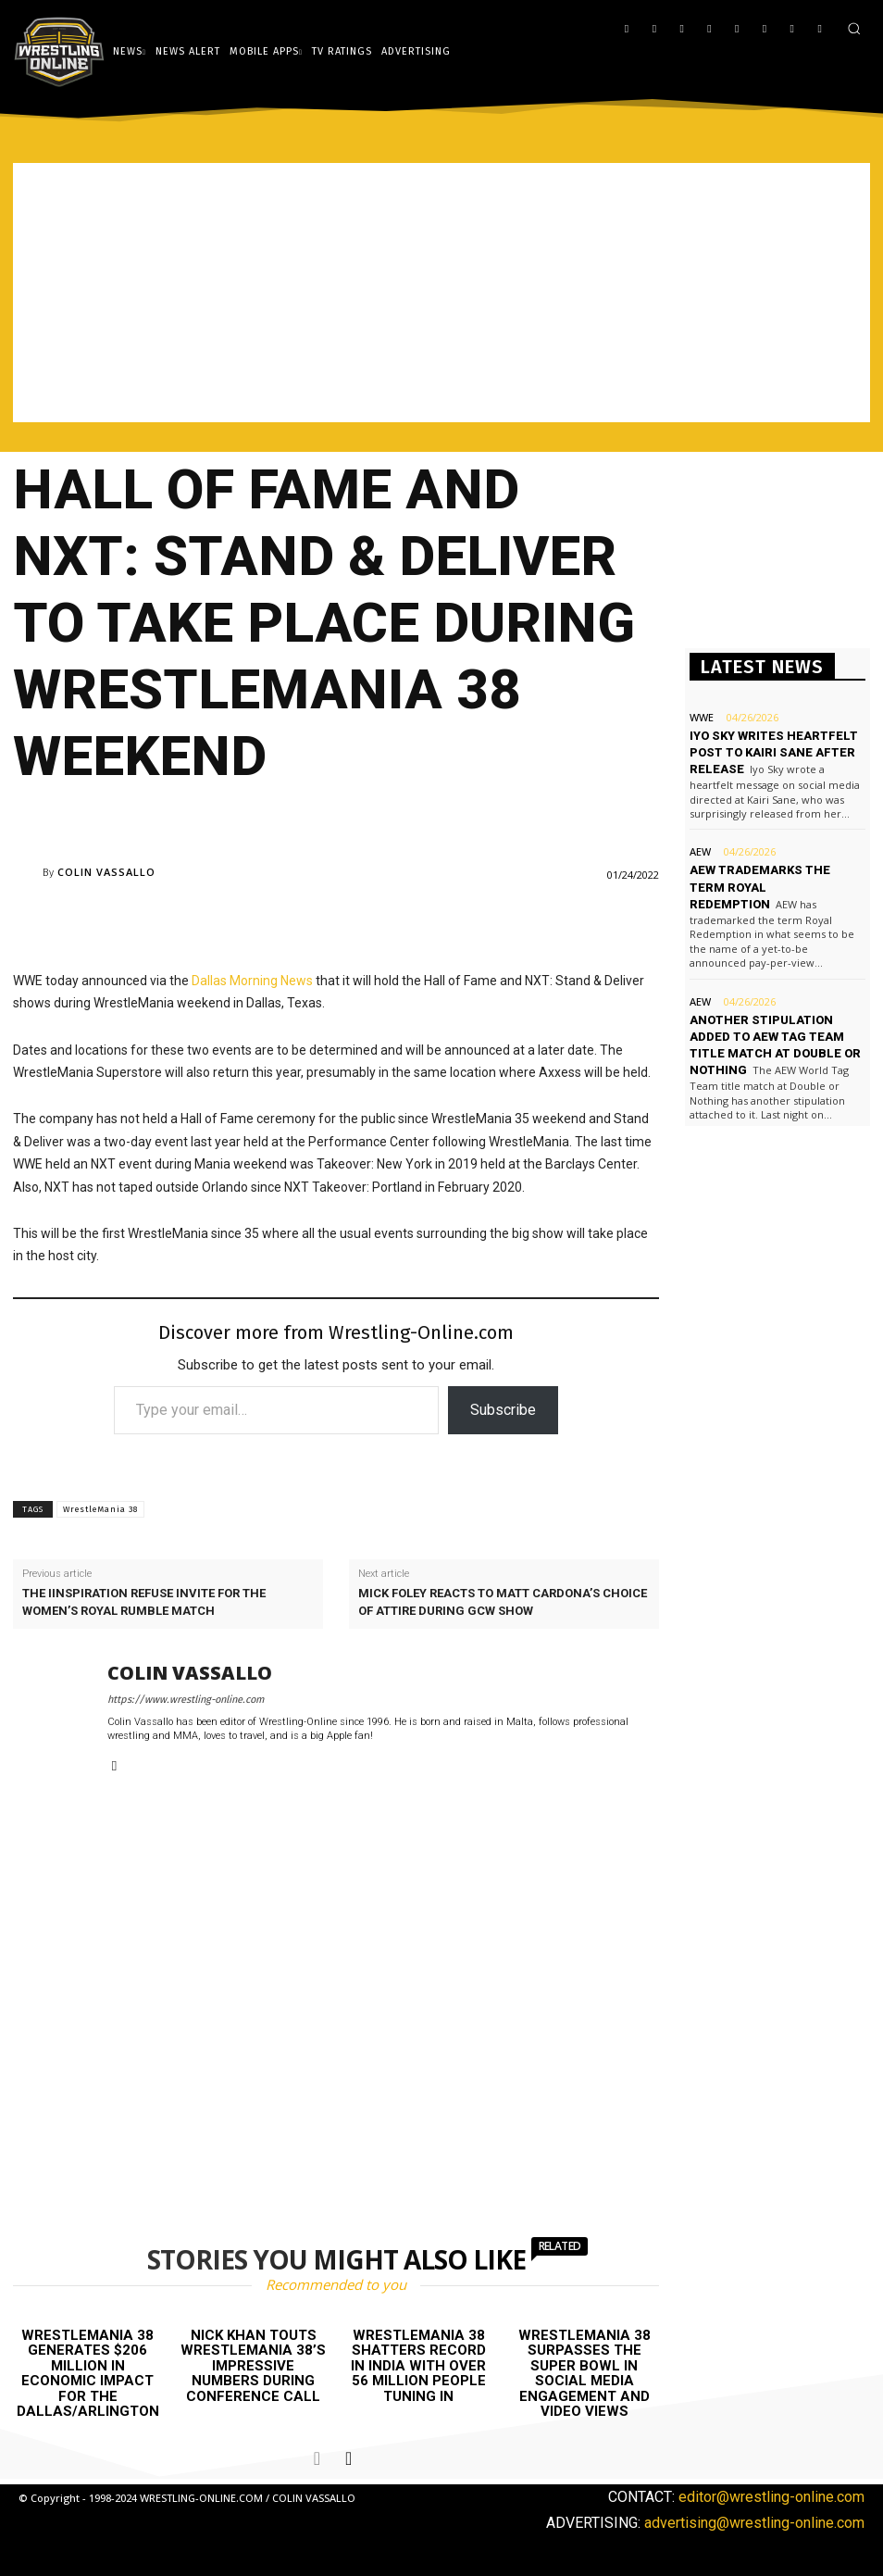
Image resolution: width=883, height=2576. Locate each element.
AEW (700, 851)
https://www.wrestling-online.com (185, 1700)
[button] (854, 28)
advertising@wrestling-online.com (754, 2522)
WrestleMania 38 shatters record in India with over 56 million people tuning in (418, 2366)
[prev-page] (317, 2458)
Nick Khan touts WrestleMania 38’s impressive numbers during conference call (253, 2366)
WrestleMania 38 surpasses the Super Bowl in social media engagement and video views (584, 2373)
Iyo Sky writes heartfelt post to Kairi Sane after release (774, 752)
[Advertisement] (441, 292)
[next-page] (348, 2458)
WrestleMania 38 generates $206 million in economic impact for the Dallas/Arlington (88, 2373)
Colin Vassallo (106, 872)
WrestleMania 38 (100, 1509)
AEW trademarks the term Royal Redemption (760, 886)
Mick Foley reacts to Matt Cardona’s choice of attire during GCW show (502, 1601)
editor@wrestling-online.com (771, 2497)
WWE (702, 717)
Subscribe (503, 1410)
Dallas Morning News (252, 980)
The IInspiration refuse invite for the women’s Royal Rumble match (144, 1601)
